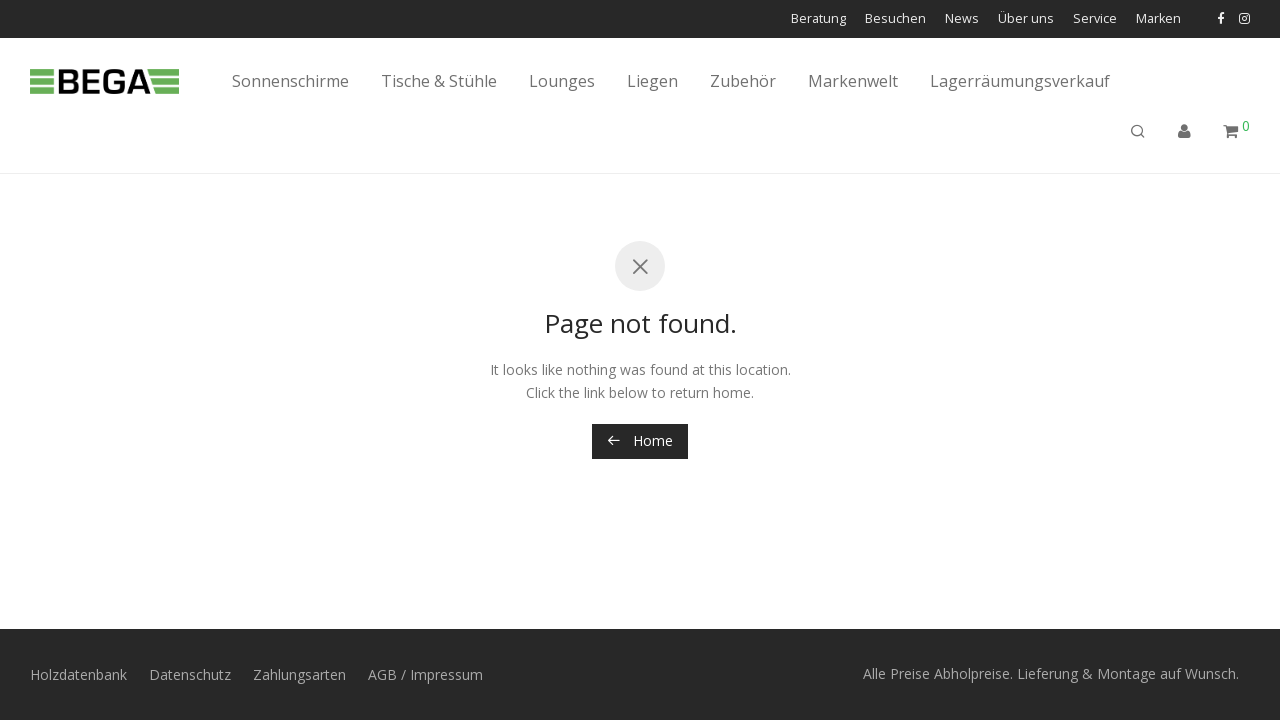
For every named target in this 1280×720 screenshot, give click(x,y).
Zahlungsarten (299, 674)
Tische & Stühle (439, 81)
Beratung (818, 19)
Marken (1158, 19)
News (962, 19)
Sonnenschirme (290, 81)
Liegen (652, 81)
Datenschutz (190, 674)
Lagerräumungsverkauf (1020, 81)
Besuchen (895, 19)
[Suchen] (1138, 131)
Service (1095, 19)
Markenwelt (853, 81)
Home (640, 440)
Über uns (1026, 19)
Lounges (562, 81)
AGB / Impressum (425, 674)
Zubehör (743, 81)
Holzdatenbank (78, 674)
